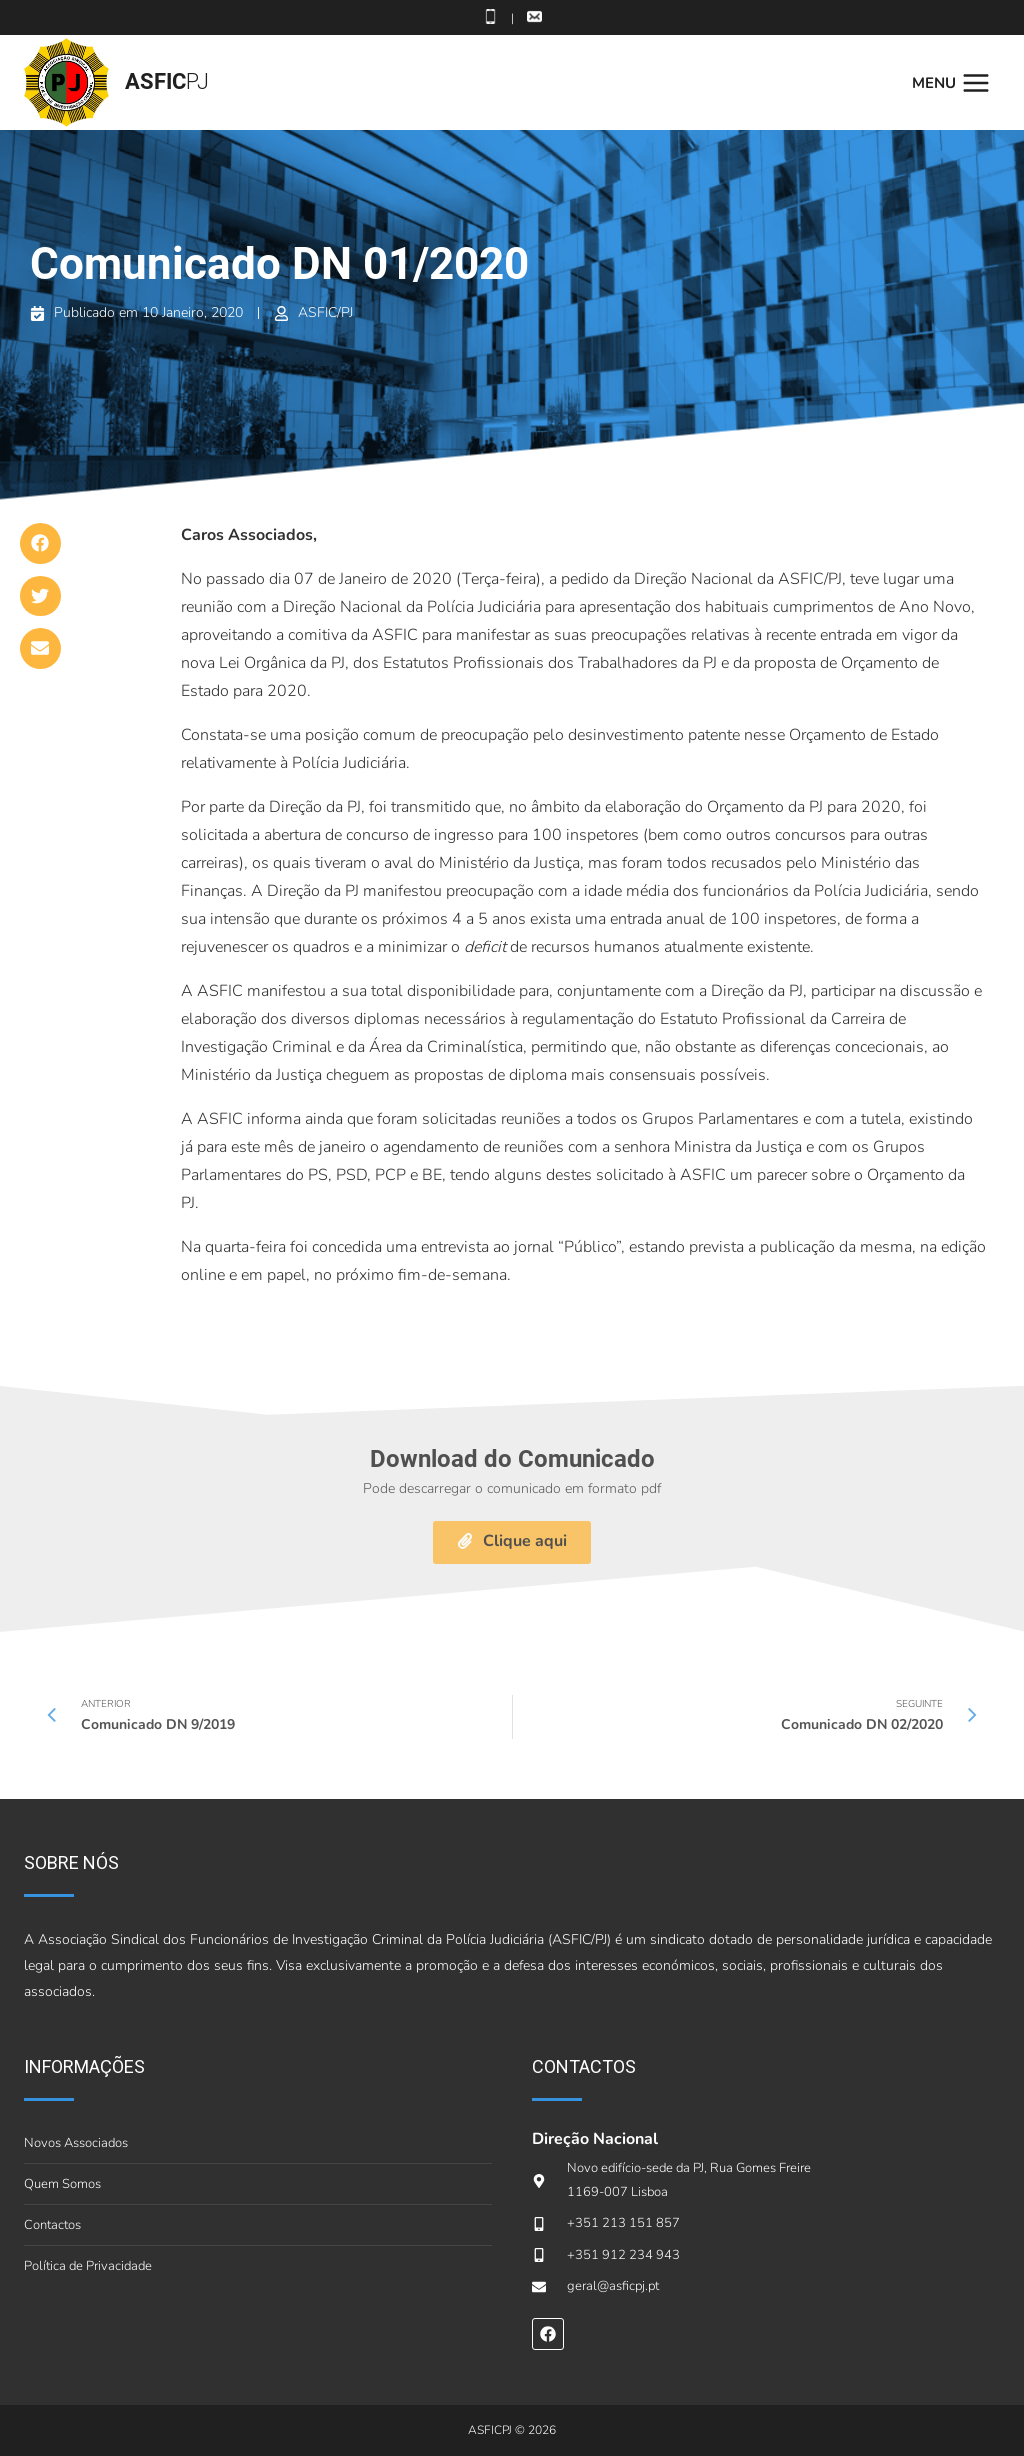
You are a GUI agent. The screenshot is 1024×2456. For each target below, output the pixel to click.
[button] (40, 543)
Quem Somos (62, 2184)
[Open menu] (956, 83)
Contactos (52, 2225)
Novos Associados (76, 2143)
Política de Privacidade (88, 2266)
